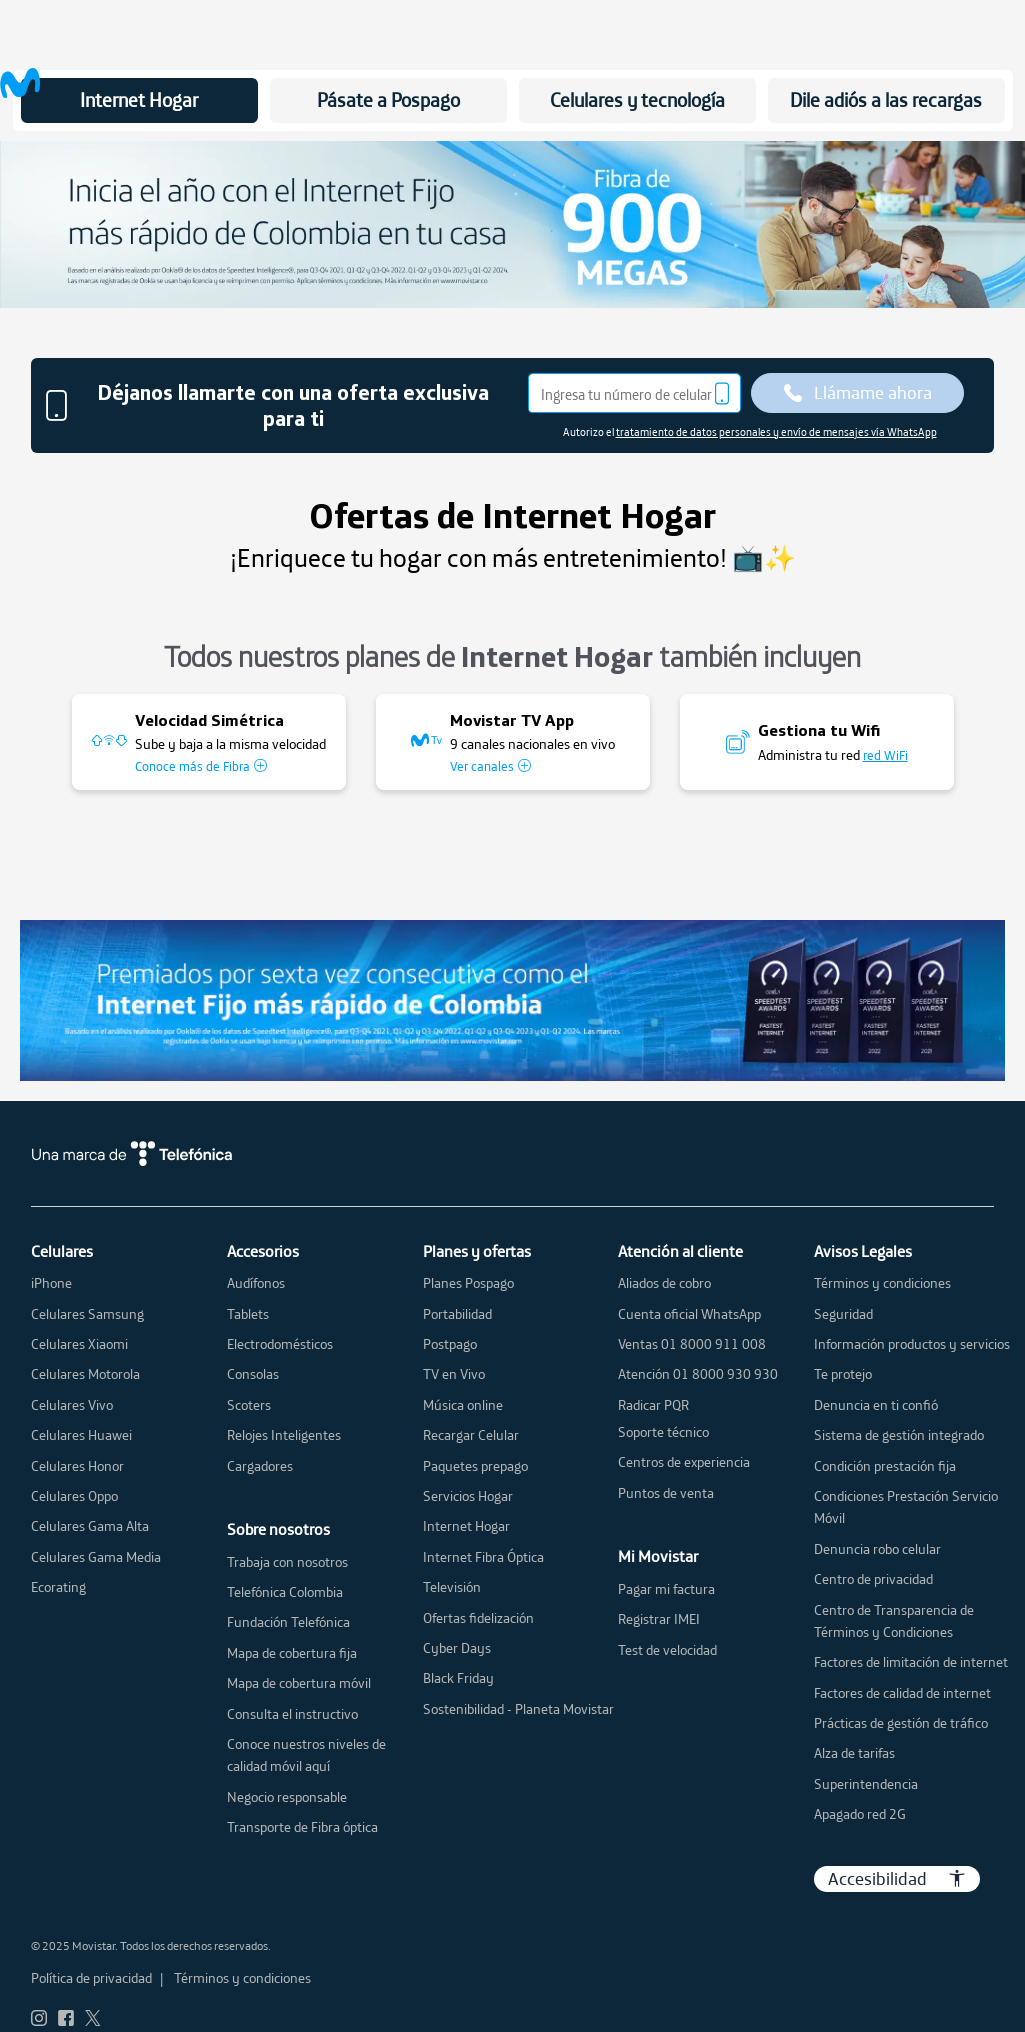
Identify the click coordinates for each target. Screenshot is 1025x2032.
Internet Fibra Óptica (483, 1557)
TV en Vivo (454, 1374)
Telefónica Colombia (285, 1592)
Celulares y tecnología (637, 100)
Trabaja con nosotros (287, 1562)
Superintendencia (866, 1784)
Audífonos (256, 1283)
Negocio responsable (287, 1797)
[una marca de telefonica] (513, 1153)
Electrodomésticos (280, 1344)
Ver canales (490, 766)
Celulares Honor (77, 1466)
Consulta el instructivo (292, 1714)
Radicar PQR (653, 1405)
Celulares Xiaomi (79, 1344)
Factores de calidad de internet (902, 1693)
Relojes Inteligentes (284, 1435)
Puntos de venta (666, 1493)
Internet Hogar (139, 100)
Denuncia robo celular (877, 1549)
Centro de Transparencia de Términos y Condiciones (894, 1621)
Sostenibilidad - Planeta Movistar (518, 1709)
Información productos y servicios (912, 1344)
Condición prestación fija (885, 1466)
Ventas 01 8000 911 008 (692, 1344)
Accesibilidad (897, 1878)
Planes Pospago (468, 1283)
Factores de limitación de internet (911, 1662)
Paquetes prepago (475, 1466)
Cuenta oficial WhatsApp (689, 1314)
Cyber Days (457, 1648)
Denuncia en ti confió (876, 1405)
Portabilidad (457, 1314)
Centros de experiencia (684, 1462)
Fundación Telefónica (288, 1622)
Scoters (249, 1405)
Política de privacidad (91, 1978)
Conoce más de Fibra (201, 766)
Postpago (450, 1344)
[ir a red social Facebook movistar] (66, 2019)
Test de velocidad (667, 1650)
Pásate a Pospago (388, 100)
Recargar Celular (471, 1435)
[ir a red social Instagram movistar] (39, 2019)
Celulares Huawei (81, 1435)
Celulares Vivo (72, 1405)
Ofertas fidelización (478, 1618)
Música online (463, 1405)
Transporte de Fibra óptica (302, 1827)
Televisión (452, 1587)
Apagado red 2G (860, 1814)
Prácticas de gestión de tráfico (901, 1723)
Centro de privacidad (873, 1579)
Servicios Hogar (468, 1496)
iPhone (51, 1283)
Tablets (248, 1314)
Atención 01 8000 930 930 (698, 1374)
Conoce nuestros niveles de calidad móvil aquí (306, 1755)
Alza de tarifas (854, 1753)
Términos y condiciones (882, 1283)
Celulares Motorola (85, 1374)
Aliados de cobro (664, 1283)
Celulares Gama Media (96, 1557)
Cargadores (260, 1466)
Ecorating (58, 1587)
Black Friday (458, 1678)
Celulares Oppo (74, 1496)
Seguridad (843, 1314)
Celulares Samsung (87, 1314)
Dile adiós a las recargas (886, 100)
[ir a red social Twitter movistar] (93, 2019)
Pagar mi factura (666, 1589)
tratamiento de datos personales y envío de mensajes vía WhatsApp (776, 432)
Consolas (253, 1374)
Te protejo (843, 1374)
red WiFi (885, 755)
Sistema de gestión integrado (899, 1435)
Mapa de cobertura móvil (299, 1683)
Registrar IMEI (659, 1619)
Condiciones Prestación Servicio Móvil (906, 1507)
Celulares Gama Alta (90, 1526)
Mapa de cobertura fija (292, 1653)
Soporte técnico (663, 1432)
